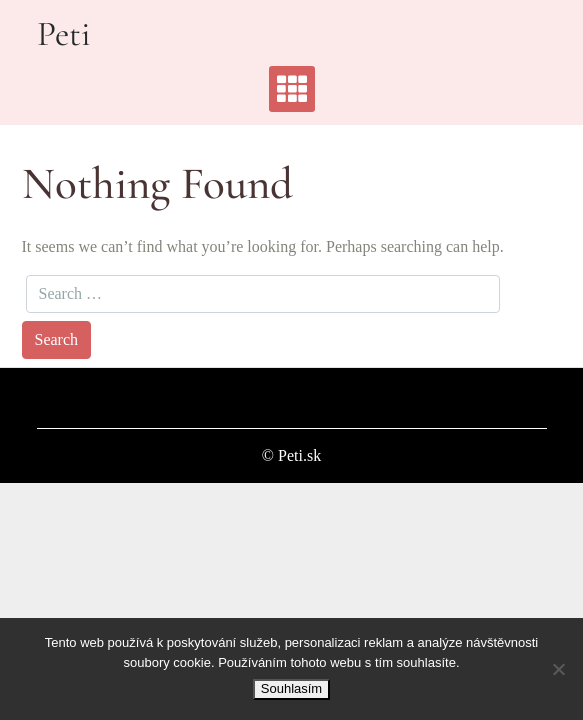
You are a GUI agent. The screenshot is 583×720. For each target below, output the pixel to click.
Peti (64, 34)
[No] (558, 669)
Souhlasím (291, 688)
